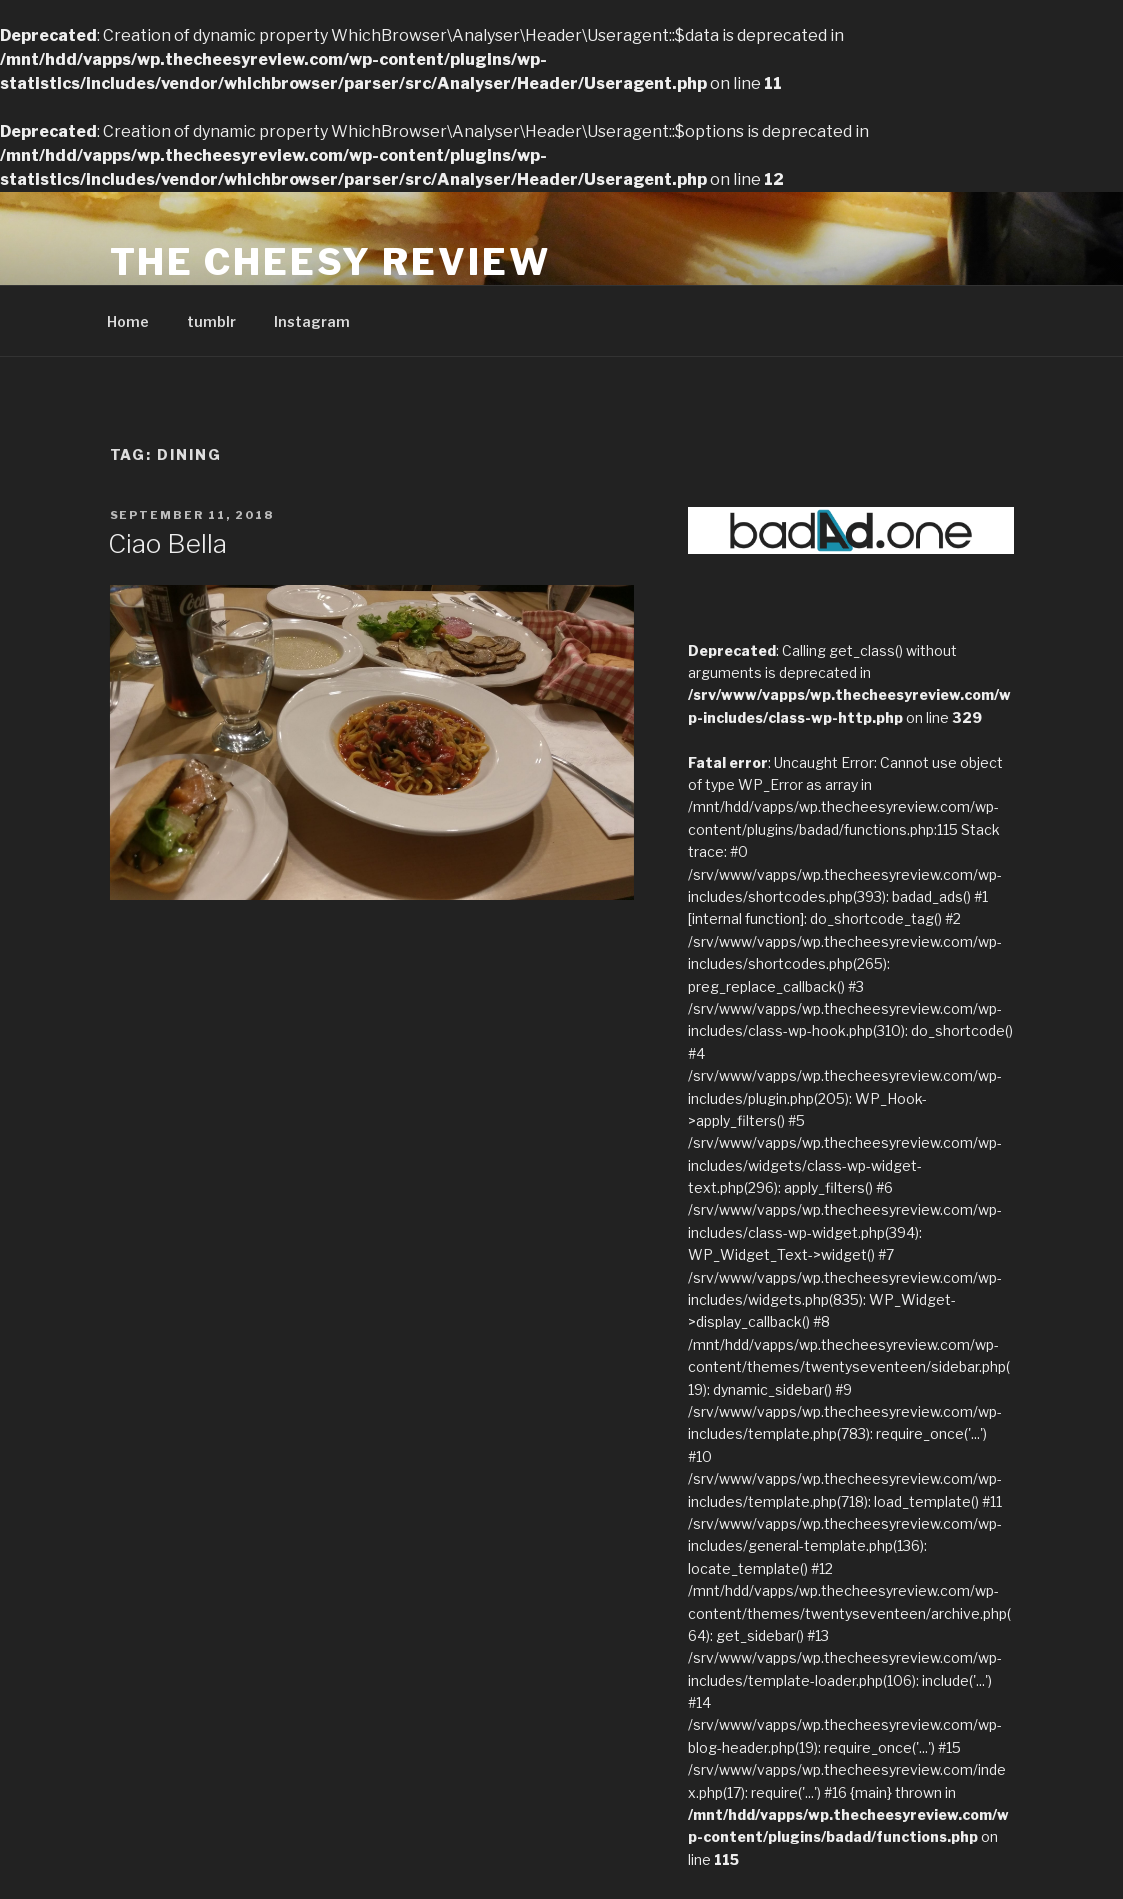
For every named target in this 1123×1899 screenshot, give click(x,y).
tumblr (211, 321)
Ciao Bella (167, 543)
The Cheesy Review (330, 262)
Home (128, 321)
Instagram (312, 321)
